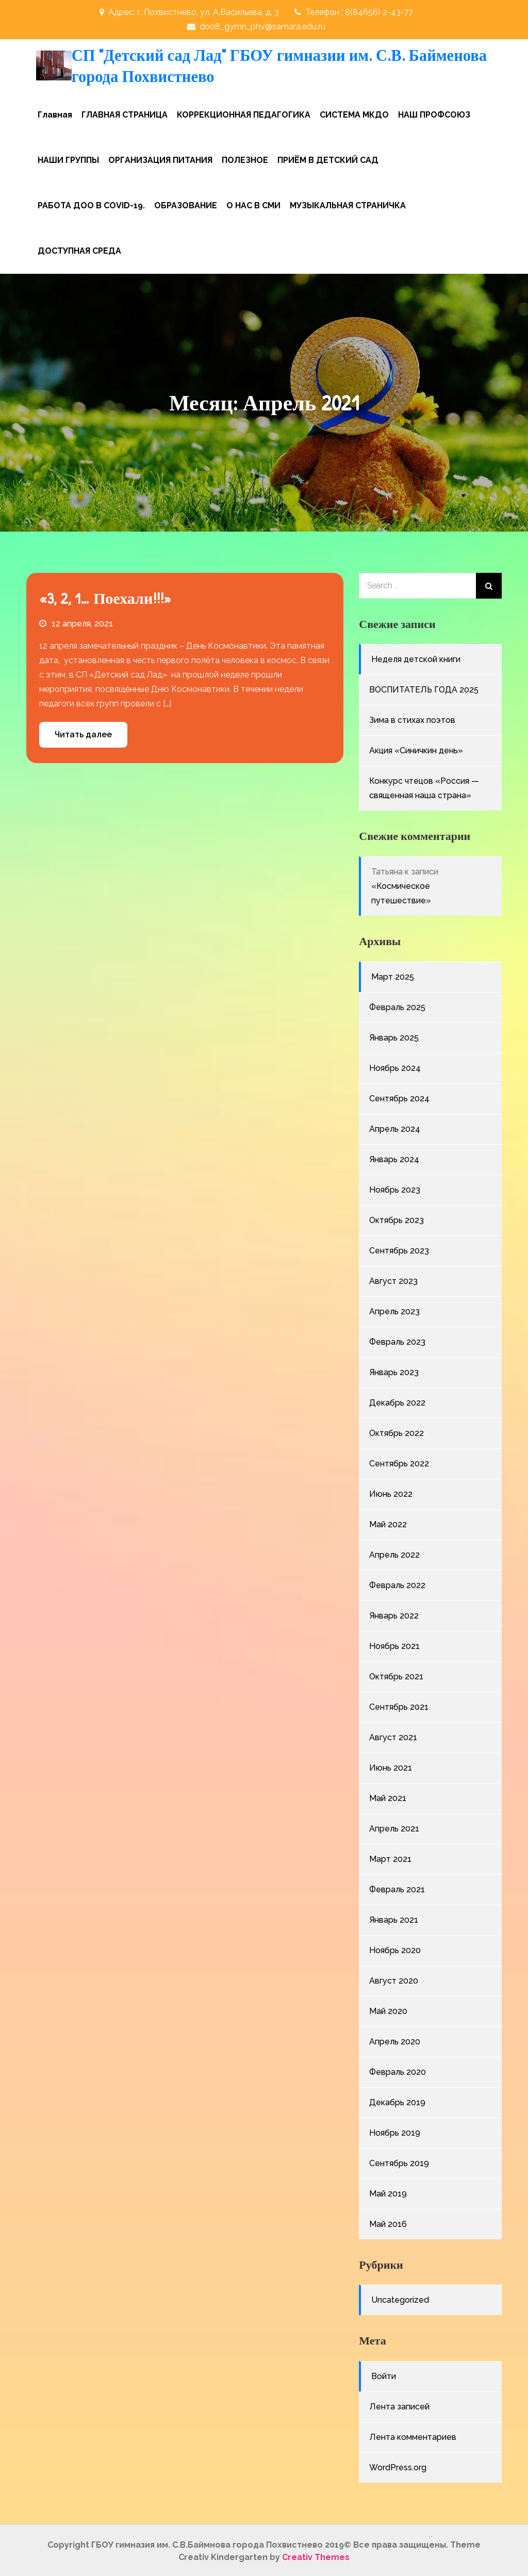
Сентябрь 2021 (398, 1705)
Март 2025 (392, 975)
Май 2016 (388, 2222)
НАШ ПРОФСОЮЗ (434, 113)
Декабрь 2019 (397, 2100)
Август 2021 (393, 1735)
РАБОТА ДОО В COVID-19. (91, 203)
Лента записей (399, 2404)
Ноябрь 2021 (394, 1644)
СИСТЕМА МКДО (354, 113)
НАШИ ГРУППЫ (68, 158)
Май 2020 (388, 2009)
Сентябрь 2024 (399, 1096)
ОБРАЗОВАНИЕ (185, 203)
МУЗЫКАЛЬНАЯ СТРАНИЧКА (348, 203)
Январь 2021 (393, 1918)
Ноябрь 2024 (395, 1066)
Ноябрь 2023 (394, 1188)
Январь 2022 (394, 1614)
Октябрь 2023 (396, 1218)
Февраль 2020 (397, 2070)
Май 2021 (387, 1796)
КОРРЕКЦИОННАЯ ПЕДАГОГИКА (243, 113)
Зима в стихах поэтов (412, 718)
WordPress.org (397, 2465)
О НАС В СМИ (253, 203)
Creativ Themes (316, 2555)
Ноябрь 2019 (394, 2131)
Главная (55, 113)
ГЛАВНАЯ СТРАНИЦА (124, 113)
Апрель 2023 (394, 1309)
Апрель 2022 (394, 1553)
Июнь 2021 (390, 1766)
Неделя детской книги (415, 658)
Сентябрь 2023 (399, 1248)
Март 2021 (390, 1857)
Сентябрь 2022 (399, 1461)
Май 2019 (388, 2192)
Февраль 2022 (397, 1583)
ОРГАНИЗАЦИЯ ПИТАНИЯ (160, 158)
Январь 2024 (394, 1157)
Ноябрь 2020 (395, 1948)
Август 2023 (393, 1279)
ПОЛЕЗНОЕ (245, 158)
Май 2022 (388, 1522)
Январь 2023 (394, 1370)
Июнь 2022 (390, 1492)
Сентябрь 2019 (399, 2161)
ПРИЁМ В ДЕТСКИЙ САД (327, 158)
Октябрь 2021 (396, 1674)
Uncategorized (400, 2298)
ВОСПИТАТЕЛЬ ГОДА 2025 (423, 688)
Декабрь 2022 (397, 1401)
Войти (383, 2374)
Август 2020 (393, 1979)
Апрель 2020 (394, 2039)
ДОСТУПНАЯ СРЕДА (79, 249)
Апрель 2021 (394, 1826)
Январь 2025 (394, 1036)
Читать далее (83, 732)
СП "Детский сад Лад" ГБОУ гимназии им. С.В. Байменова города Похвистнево (243, 65)
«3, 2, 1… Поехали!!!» (105, 596)
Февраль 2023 (397, 1340)
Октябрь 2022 (396, 1431)
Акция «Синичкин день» (416, 749)
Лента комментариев (412, 2435)
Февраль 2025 (397, 1005)
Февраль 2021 (397, 1887)
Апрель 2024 (394, 1127)
